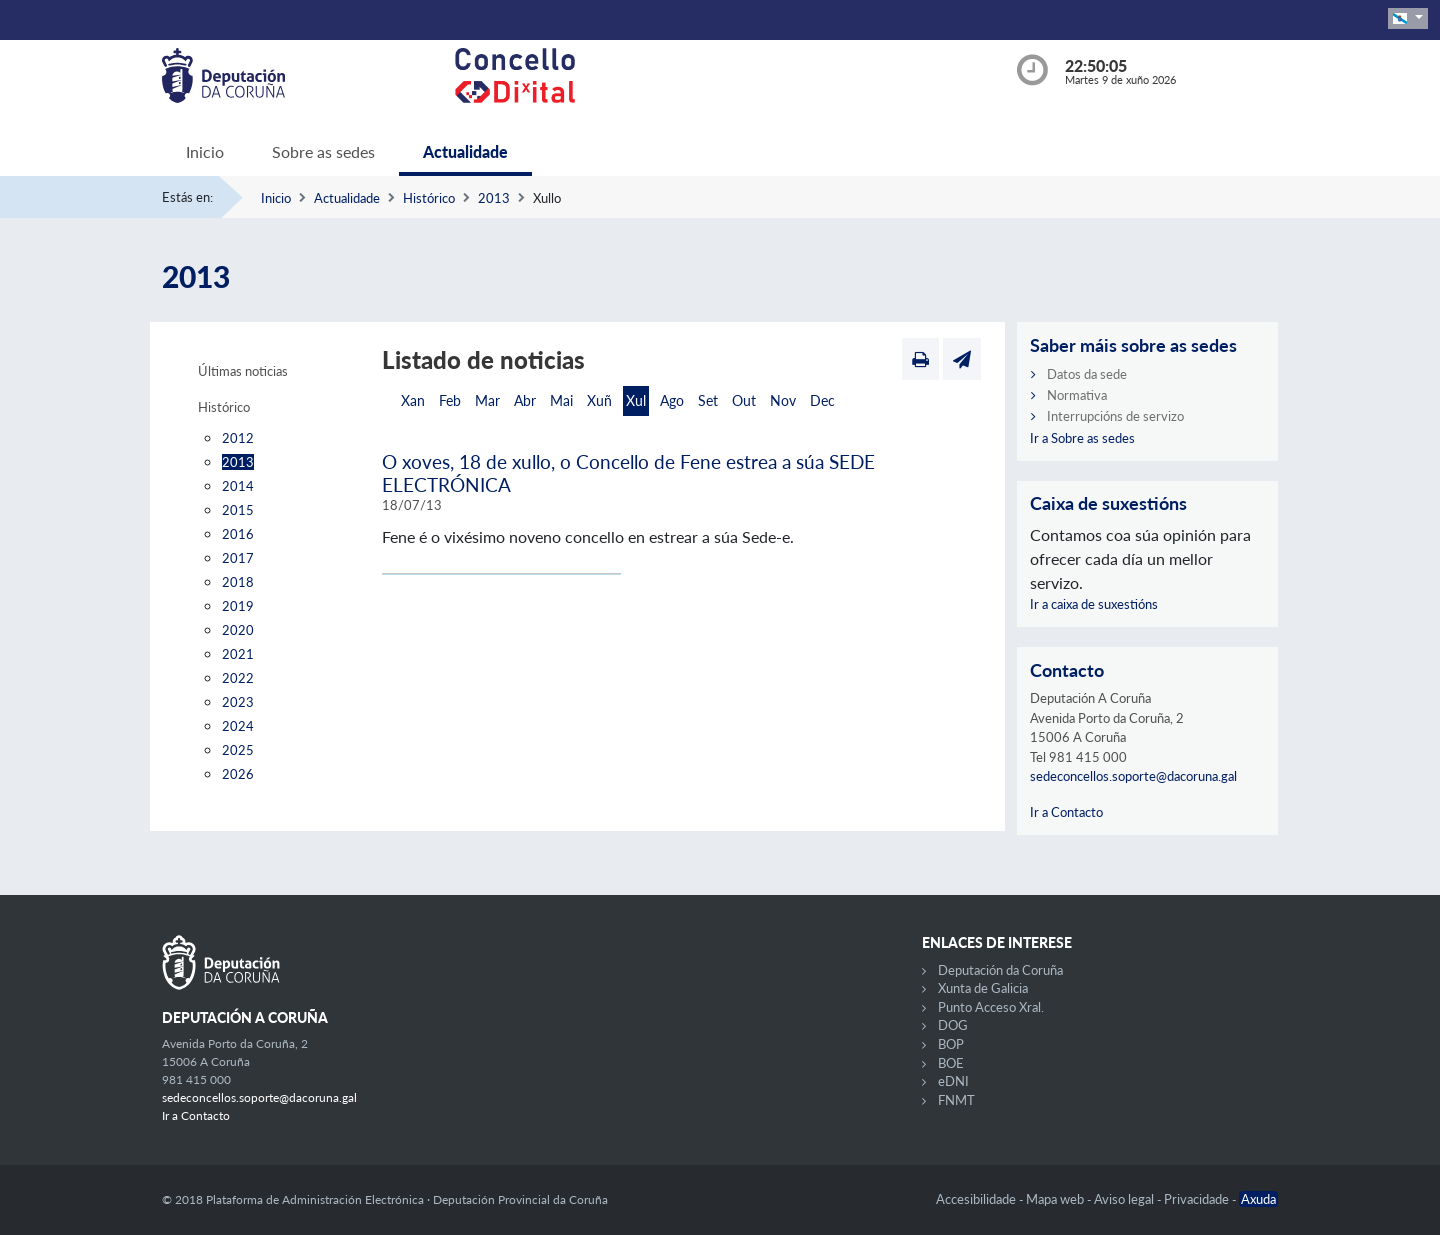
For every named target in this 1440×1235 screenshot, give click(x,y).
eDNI (953, 1081)
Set (708, 400)
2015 (238, 510)
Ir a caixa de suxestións (1094, 604)
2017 (238, 558)
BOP (951, 1044)
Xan (413, 400)
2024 (238, 726)
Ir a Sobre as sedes (1082, 438)
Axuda (1258, 1199)
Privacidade (1198, 1199)
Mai (561, 400)
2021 (238, 654)
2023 (238, 702)
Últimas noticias (243, 371)
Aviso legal (1125, 1199)
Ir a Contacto (1066, 812)
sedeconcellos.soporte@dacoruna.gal (1133, 776)
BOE (951, 1063)
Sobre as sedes (323, 151)
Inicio (205, 151)
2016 (238, 534)
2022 (238, 678)
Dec (822, 400)
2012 (238, 438)
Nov (783, 400)
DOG (953, 1025)
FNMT (956, 1100)
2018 (238, 582)
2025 (238, 750)
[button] (1408, 18)
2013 (494, 198)
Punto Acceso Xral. (991, 1007)
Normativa (1077, 395)
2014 (238, 486)
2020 (238, 630)
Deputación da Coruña (1000, 970)
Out (744, 400)
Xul (636, 400)
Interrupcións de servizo (1115, 416)
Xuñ (599, 400)
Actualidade (465, 151)
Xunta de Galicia (983, 988)
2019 (238, 606)
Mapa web (1056, 1199)
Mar (487, 400)
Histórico (429, 198)
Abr (525, 400)
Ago (672, 400)
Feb (450, 400)
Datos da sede (1087, 374)
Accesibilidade (977, 1199)
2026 (238, 774)
